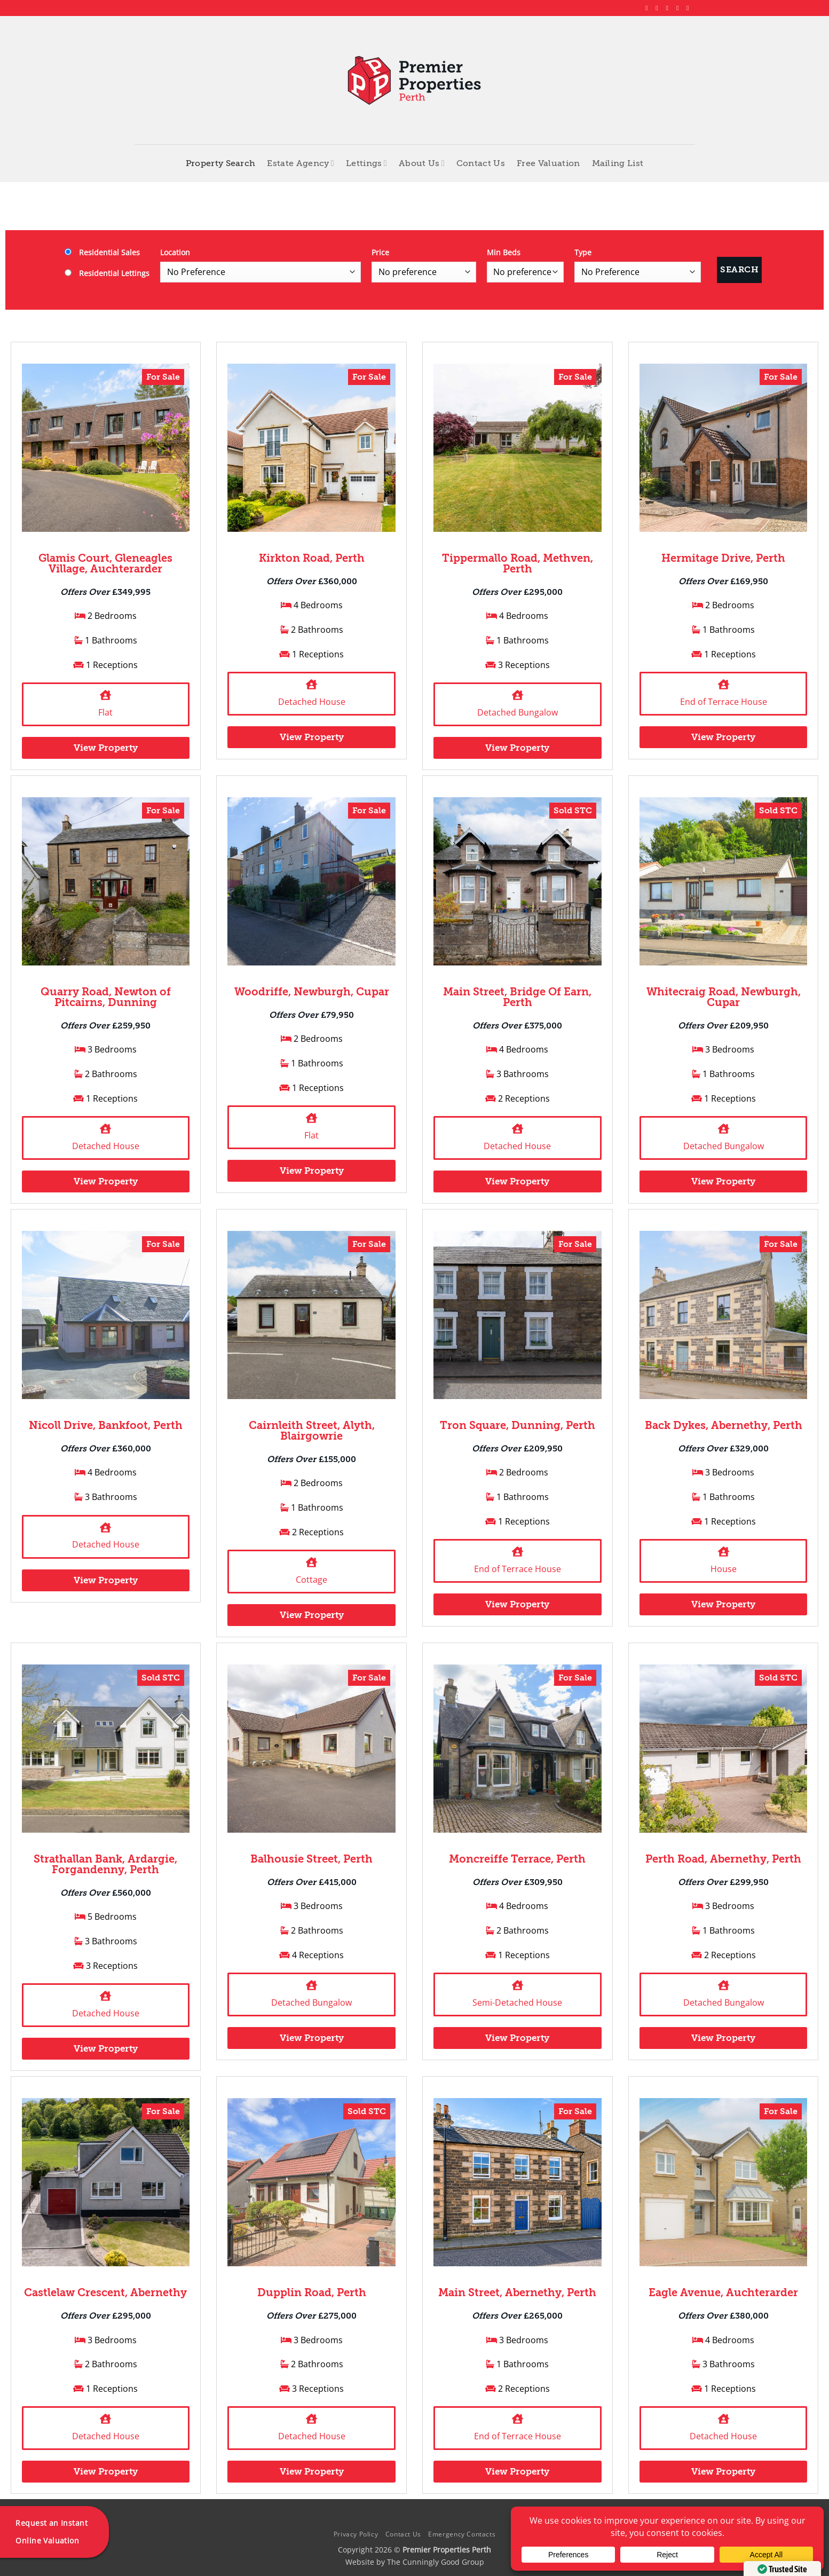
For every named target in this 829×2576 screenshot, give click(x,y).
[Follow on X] (669, 8)
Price (380, 252)
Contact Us (480, 163)
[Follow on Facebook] (648, 8)
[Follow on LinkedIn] (679, 8)
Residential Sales (102, 252)
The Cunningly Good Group (435, 2562)
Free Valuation (548, 163)
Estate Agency (300, 163)
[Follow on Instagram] (659, 8)
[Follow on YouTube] (689, 8)
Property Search (221, 163)
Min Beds (503, 252)
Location (175, 252)
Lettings (366, 163)
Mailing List (618, 163)
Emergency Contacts (461, 2534)
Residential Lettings (107, 273)
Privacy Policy (356, 2534)
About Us (422, 163)
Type (582, 252)
